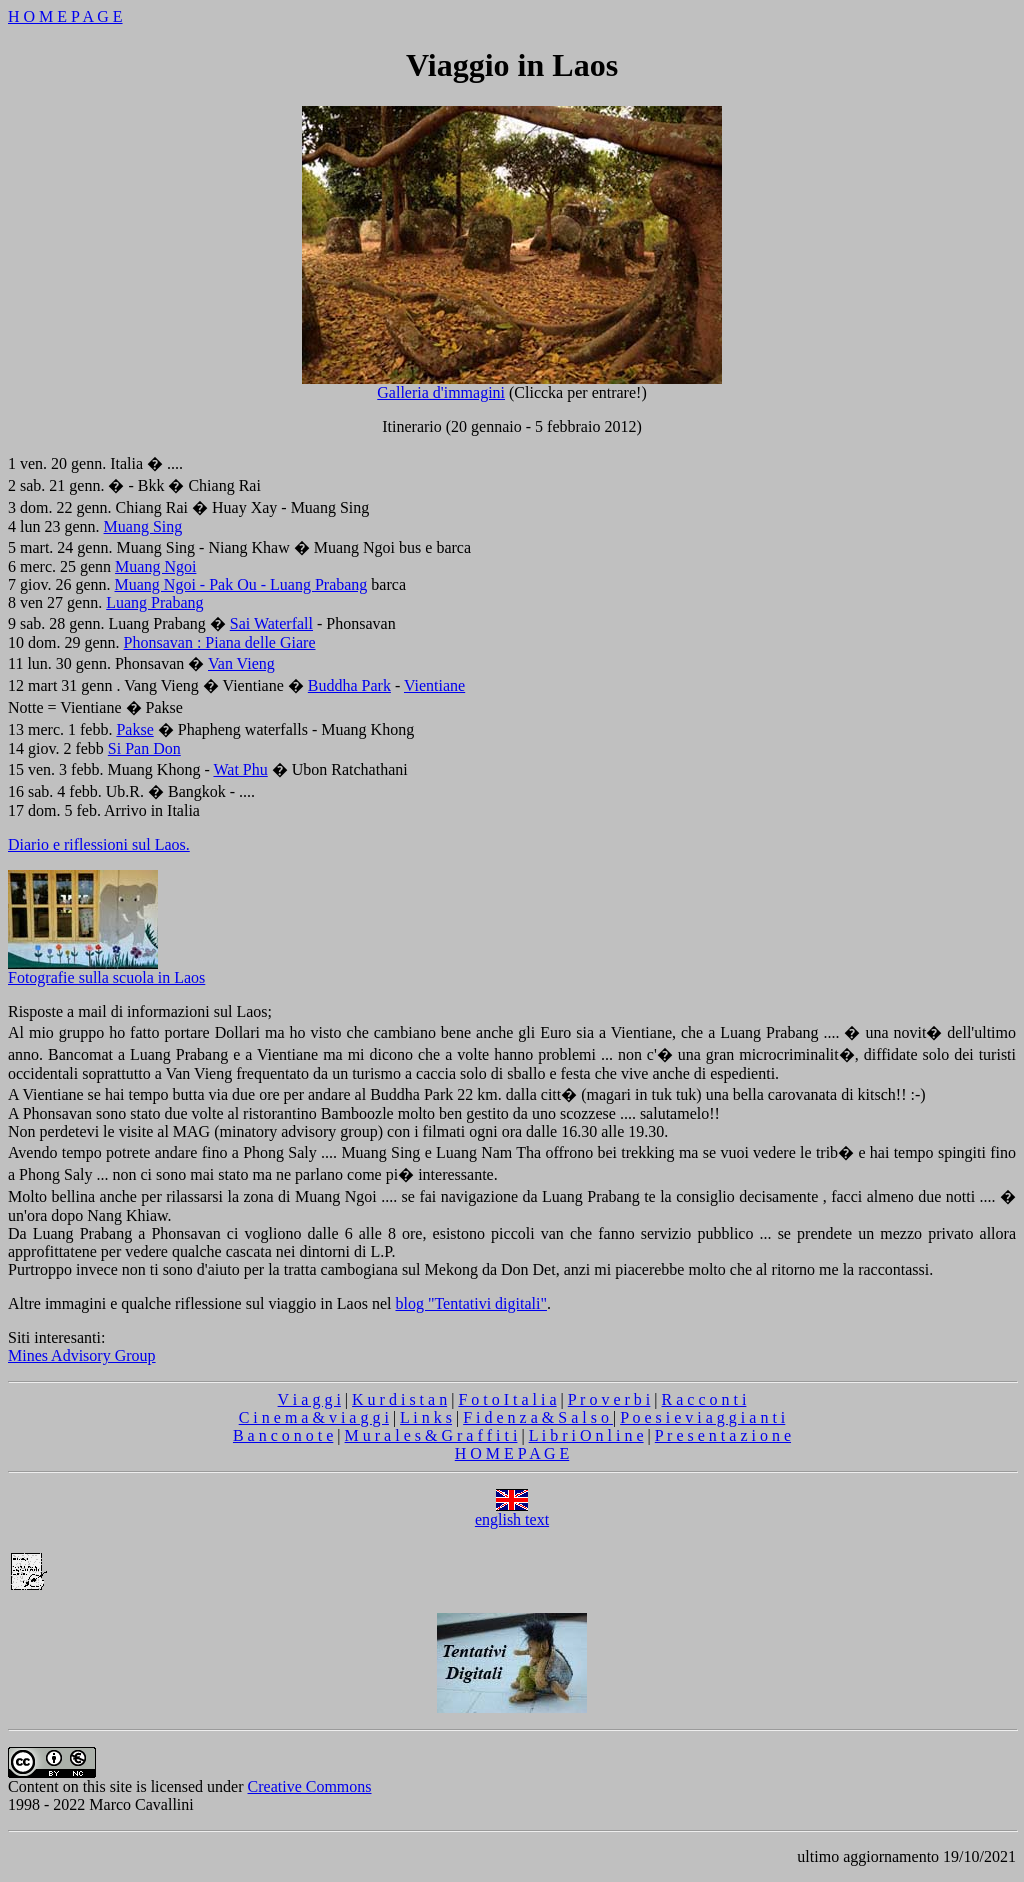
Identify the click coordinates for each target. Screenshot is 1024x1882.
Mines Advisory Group (82, 1355)
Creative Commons (310, 1786)
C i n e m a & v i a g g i (314, 1417)
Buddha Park (349, 685)
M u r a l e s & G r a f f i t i (431, 1435)
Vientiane (434, 685)
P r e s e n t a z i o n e (723, 1435)
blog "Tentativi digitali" (470, 1303)
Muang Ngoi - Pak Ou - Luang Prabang (241, 584)
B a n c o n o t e (283, 1435)
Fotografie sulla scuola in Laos (106, 970)
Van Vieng (241, 663)
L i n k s (426, 1417)
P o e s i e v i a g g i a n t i (702, 1417)
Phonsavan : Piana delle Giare (220, 642)
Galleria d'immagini (512, 385)
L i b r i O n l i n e (586, 1435)
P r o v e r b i (609, 1399)
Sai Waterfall (271, 623)
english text (512, 1512)
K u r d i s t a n (399, 1399)
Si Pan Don (144, 748)
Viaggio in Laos (512, 65)
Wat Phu (240, 769)
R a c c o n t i (704, 1399)
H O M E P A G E (65, 16)
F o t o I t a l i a (507, 1399)
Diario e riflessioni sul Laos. (99, 844)
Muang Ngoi (155, 566)
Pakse (134, 729)
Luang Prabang (154, 602)
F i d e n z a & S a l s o (538, 1417)
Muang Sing (143, 526)
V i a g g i (309, 1399)
